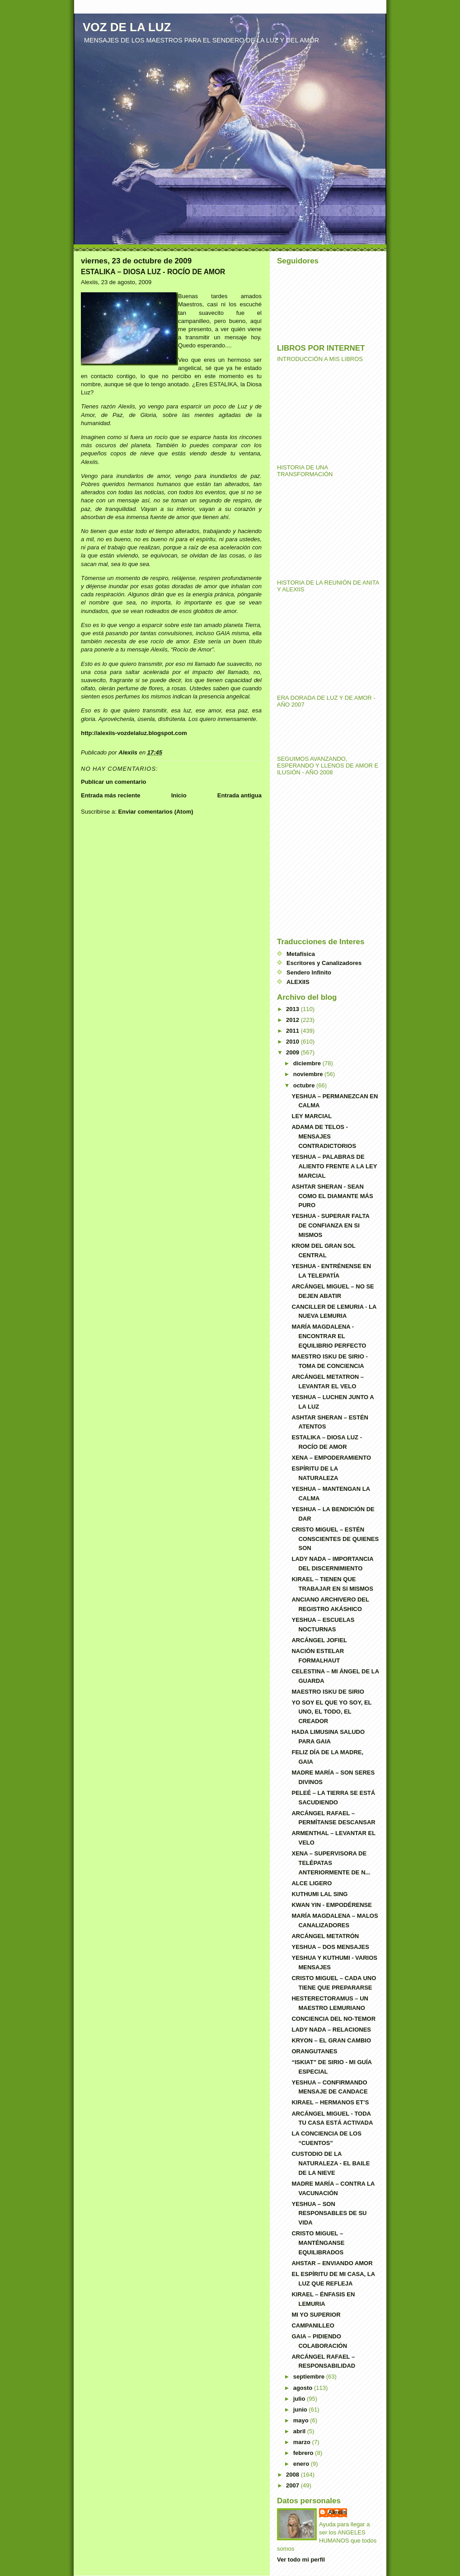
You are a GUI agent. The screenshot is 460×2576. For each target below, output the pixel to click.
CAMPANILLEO (312, 2325)
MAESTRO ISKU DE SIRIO (327, 1691)
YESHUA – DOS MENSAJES (330, 1947)
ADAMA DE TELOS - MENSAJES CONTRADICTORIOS (323, 1136)
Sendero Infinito (308, 972)
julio (300, 2398)
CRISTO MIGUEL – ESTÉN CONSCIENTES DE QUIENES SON (335, 1539)
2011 (293, 1030)
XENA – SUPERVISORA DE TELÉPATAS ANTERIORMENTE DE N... (330, 1863)
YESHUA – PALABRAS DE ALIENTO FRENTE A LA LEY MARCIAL (334, 1166)
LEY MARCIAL (311, 1116)
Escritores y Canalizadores (323, 963)
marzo (302, 2442)
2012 (293, 1019)
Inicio (179, 795)
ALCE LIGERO (311, 1883)
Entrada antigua (239, 795)
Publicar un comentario (113, 781)
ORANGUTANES (314, 2051)
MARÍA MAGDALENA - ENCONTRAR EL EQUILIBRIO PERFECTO (328, 1336)
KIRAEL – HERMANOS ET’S (330, 2102)
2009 (293, 1052)
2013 (293, 1009)
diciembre (308, 1063)
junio (301, 2409)
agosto (303, 2387)
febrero (304, 2453)
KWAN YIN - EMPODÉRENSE (331, 1905)
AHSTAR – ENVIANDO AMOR (331, 2263)
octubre (304, 1085)
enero (302, 2463)
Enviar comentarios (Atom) (155, 811)
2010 (293, 1041)
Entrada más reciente (111, 795)
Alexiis (337, 2512)
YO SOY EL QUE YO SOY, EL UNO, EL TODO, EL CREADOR (331, 1712)
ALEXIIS (298, 982)
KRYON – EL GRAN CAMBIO (331, 2040)
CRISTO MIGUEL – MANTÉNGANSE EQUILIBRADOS (317, 2243)
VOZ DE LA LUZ (127, 27)
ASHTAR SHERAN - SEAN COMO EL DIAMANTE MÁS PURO (332, 1196)
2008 (293, 2474)
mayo (301, 2420)
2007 (293, 2485)
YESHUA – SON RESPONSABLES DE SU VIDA (328, 2213)
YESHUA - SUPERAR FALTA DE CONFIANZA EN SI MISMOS (330, 1225)
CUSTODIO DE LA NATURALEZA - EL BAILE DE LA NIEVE (330, 2163)
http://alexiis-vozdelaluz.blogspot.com (134, 733)
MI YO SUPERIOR (315, 2314)
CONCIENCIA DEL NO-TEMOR (333, 2018)
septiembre (309, 2376)
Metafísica (300, 954)
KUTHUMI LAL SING (319, 1894)
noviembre (308, 1074)
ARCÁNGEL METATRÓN (325, 1936)
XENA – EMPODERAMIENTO (331, 1457)
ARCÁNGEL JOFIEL (319, 1640)
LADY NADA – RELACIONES (331, 2029)
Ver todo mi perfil (301, 2559)
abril (300, 2431)
